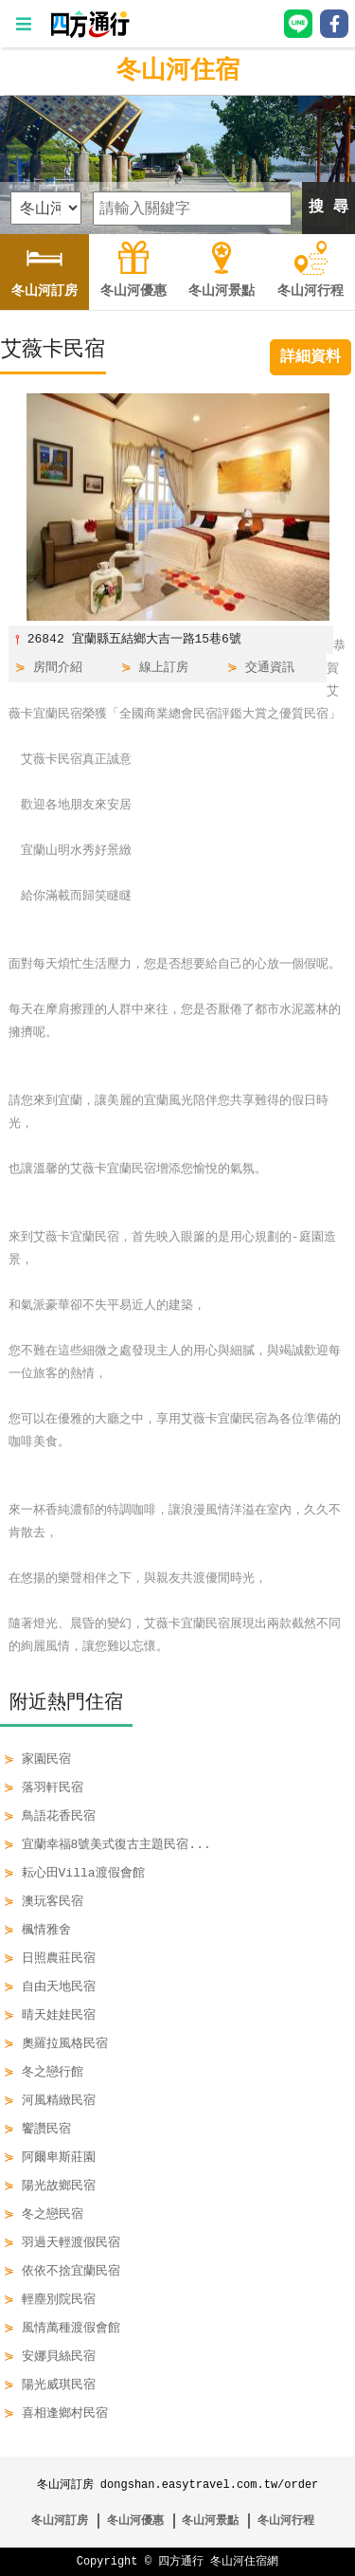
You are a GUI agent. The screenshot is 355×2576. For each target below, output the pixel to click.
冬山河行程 (285, 2521)
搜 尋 (328, 207)
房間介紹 (57, 668)
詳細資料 (310, 357)
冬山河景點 (210, 2521)
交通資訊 (269, 668)
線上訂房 (163, 668)
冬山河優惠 (135, 2521)
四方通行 (181, 2561)
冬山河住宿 (178, 71)
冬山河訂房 (59, 2521)
